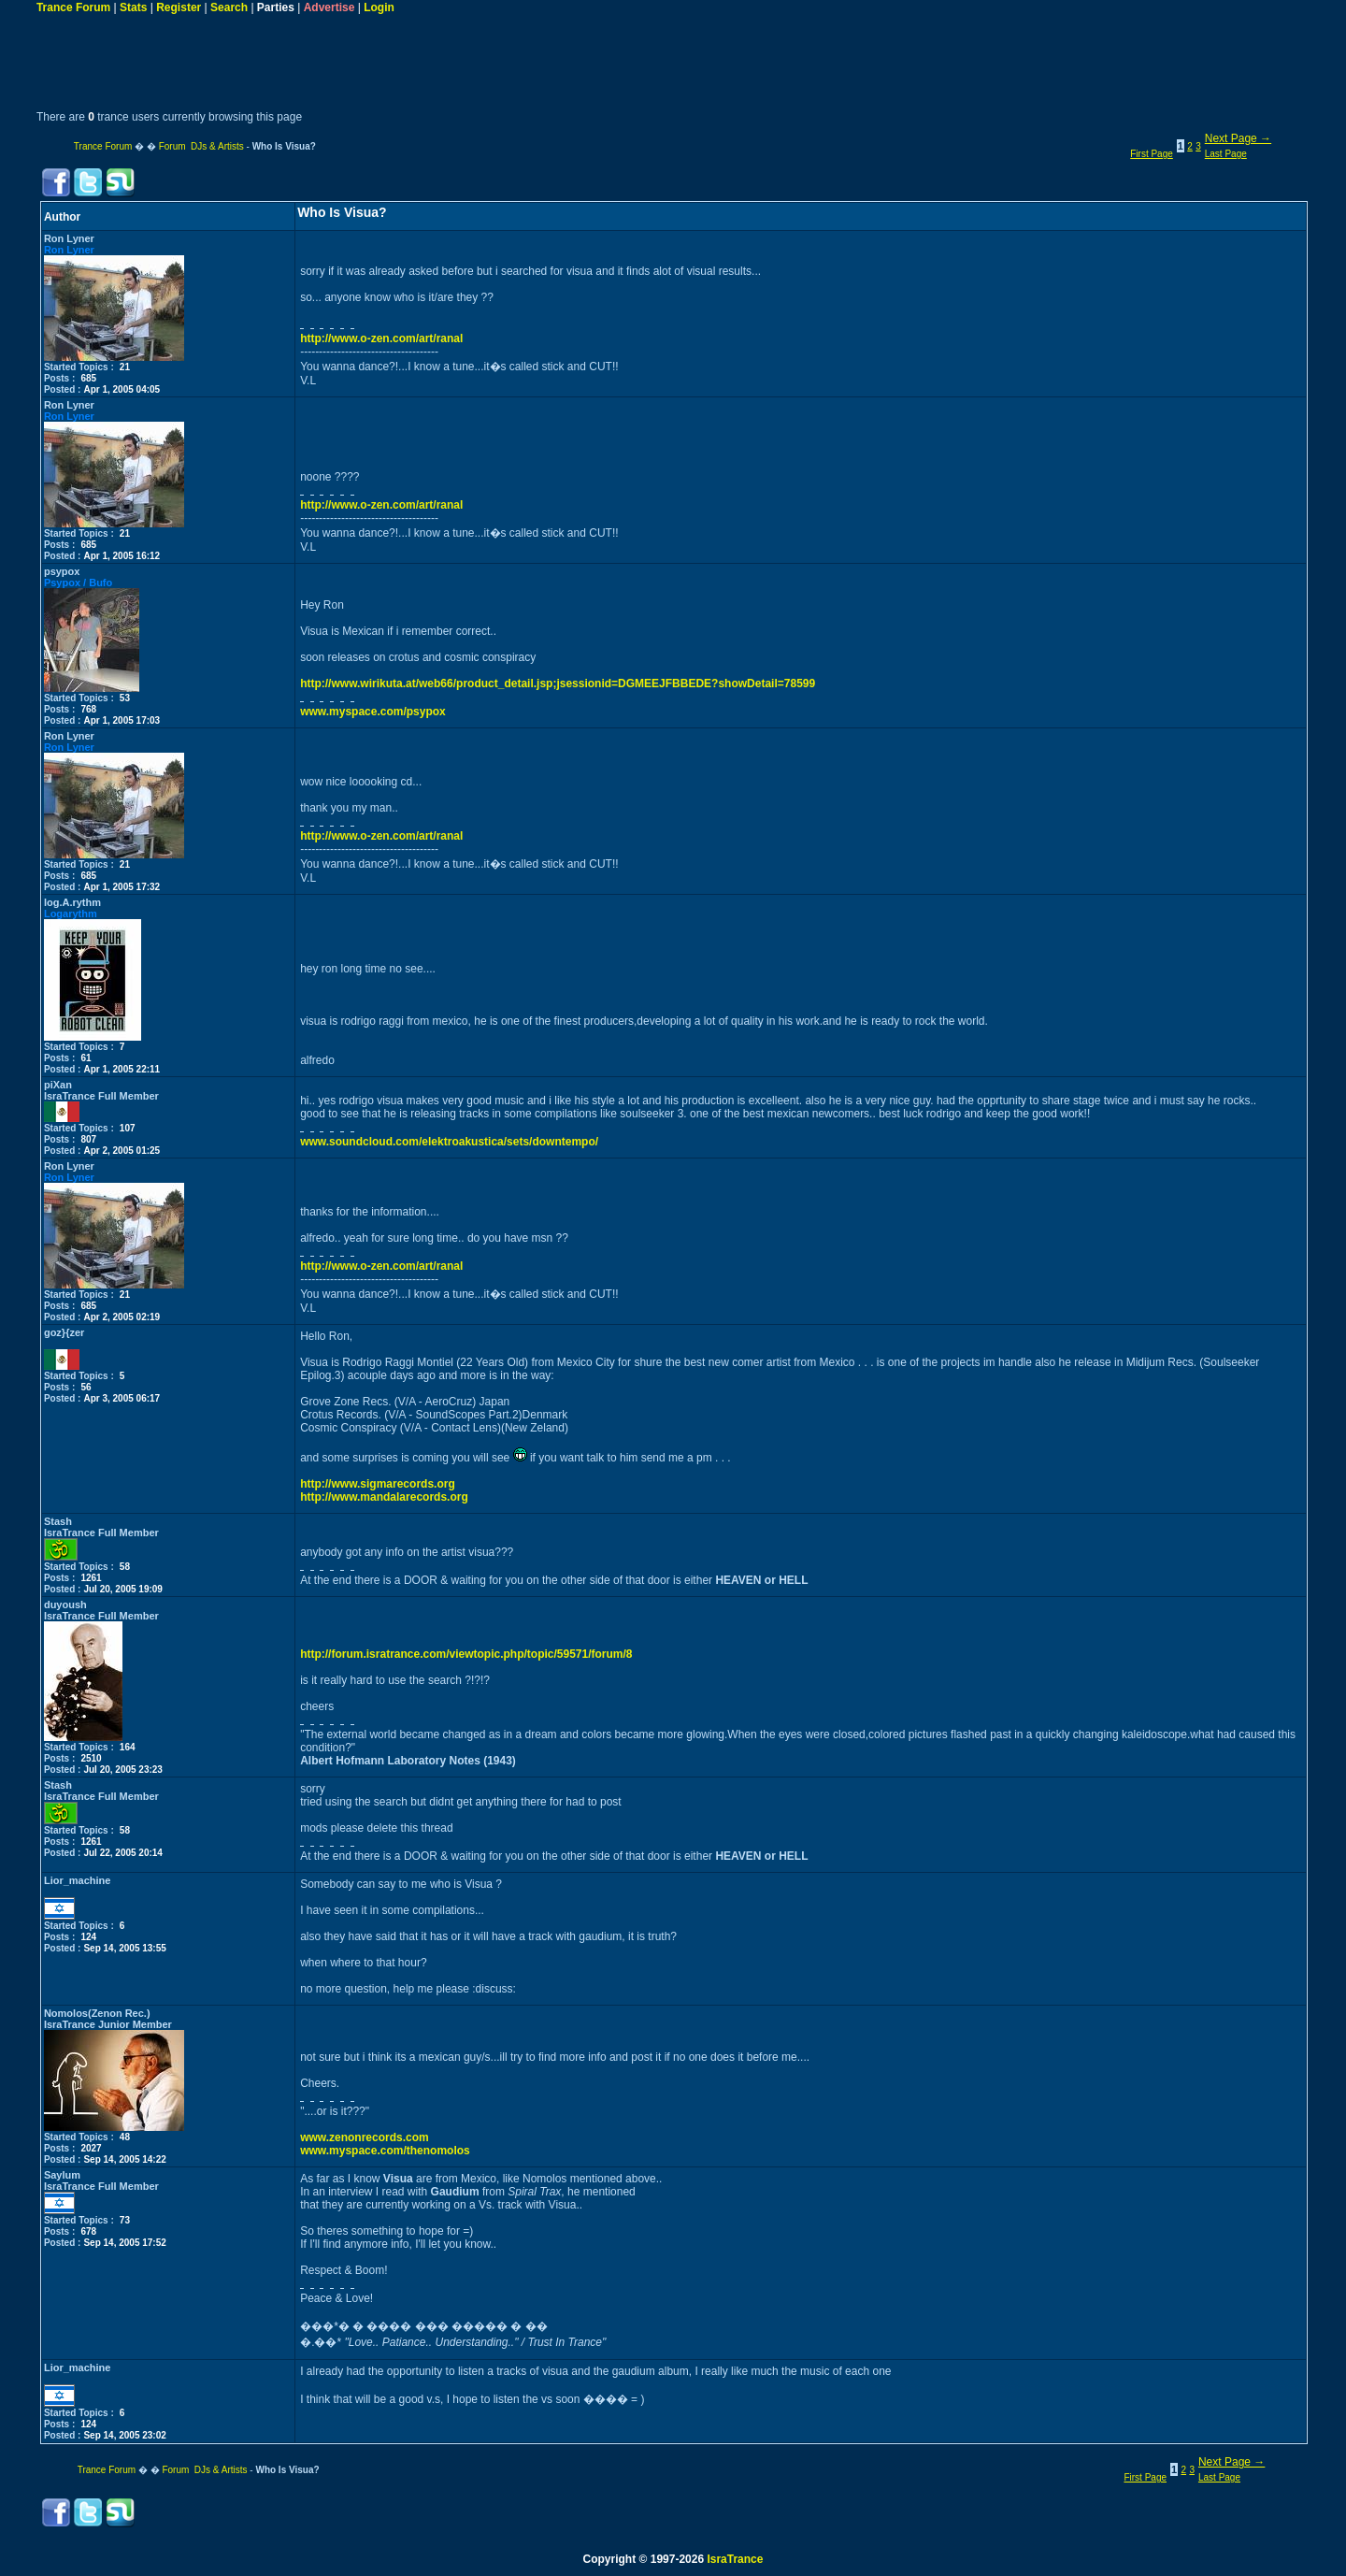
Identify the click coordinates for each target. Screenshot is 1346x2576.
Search (229, 7)
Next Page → (1238, 138)
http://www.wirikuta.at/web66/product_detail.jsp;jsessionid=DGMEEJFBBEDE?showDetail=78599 (557, 683)
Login (379, 7)
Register (178, 7)
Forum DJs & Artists (201, 146)
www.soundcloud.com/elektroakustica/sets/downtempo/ (449, 1141)
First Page (1151, 154)
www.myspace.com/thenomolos (385, 2150)
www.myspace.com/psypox (373, 711)
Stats (133, 7)
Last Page (1226, 154)
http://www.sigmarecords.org (377, 1483)
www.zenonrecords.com (364, 2137)
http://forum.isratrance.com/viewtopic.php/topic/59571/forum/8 (466, 1654)
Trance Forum (73, 7)
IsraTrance (735, 2559)
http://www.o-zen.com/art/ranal (381, 338)
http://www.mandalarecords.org (384, 1497)
